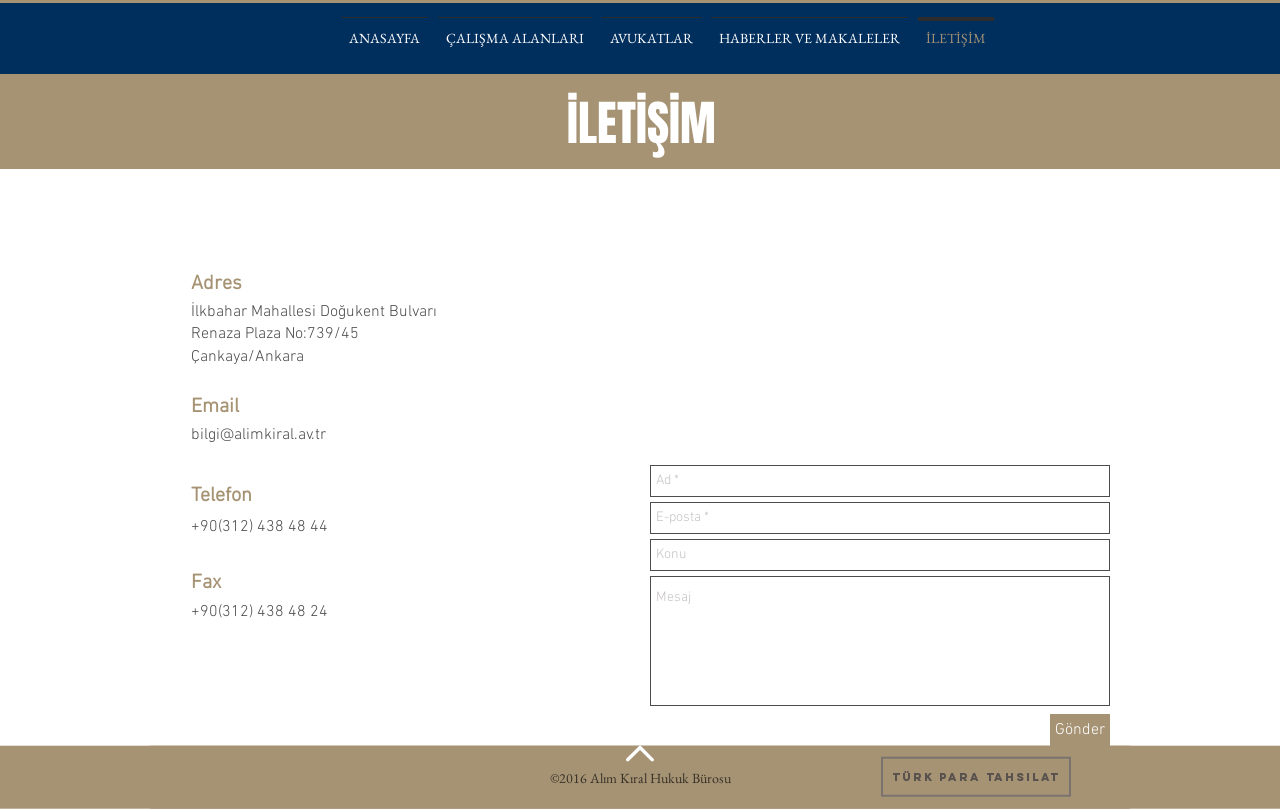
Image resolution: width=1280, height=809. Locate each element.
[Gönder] (1080, 730)
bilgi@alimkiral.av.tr (258, 435)
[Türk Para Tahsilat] (976, 777)
